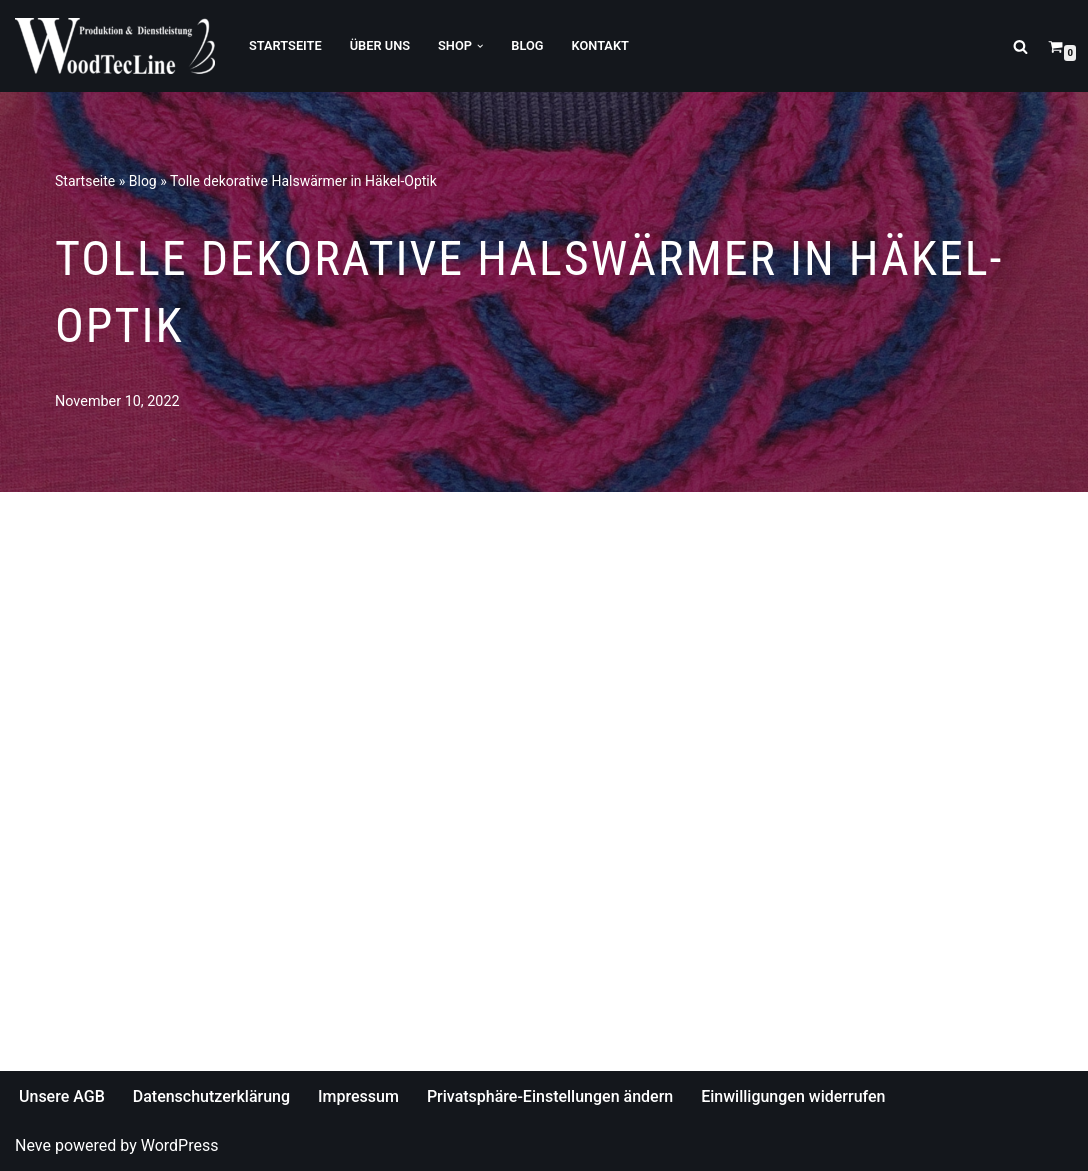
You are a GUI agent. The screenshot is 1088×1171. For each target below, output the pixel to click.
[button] (480, 46)
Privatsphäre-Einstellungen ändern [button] (550, 1096)
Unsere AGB (62, 1096)
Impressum (358, 1096)
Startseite (285, 45)
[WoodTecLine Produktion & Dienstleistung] (115, 46)
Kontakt (600, 45)
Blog (527, 45)
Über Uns (380, 45)
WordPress (180, 1145)
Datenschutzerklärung (211, 1096)
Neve (33, 1145)
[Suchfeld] (1020, 46)
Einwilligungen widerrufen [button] (793, 1096)
